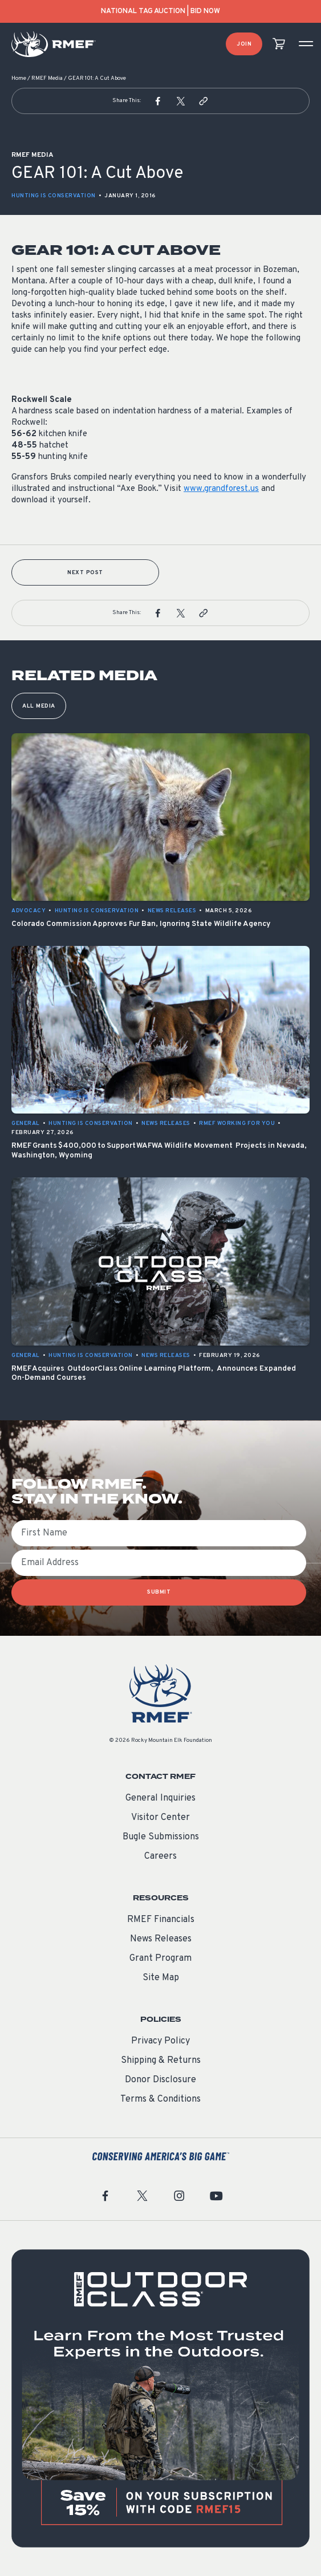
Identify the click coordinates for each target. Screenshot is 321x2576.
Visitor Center (160, 1817)
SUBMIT (158, 1592)
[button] (158, 101)
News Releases (161, 1939)
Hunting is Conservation (53, 196)
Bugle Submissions (161, 1837)
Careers (160, 1856)
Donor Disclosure (160, 2080)
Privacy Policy (160, 2041)
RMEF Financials (160, 1919)
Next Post (85, 572)
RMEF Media (47, 78)
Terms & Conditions (160, 2099)
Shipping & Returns (161, 2060)
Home (18, 78)
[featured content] (160, 2398)
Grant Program (160, 1958)
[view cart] (279, 44)
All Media (38, 706)
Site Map (161, 1978)
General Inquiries (160, 1798)
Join (244, 44)
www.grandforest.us (221, 488)
